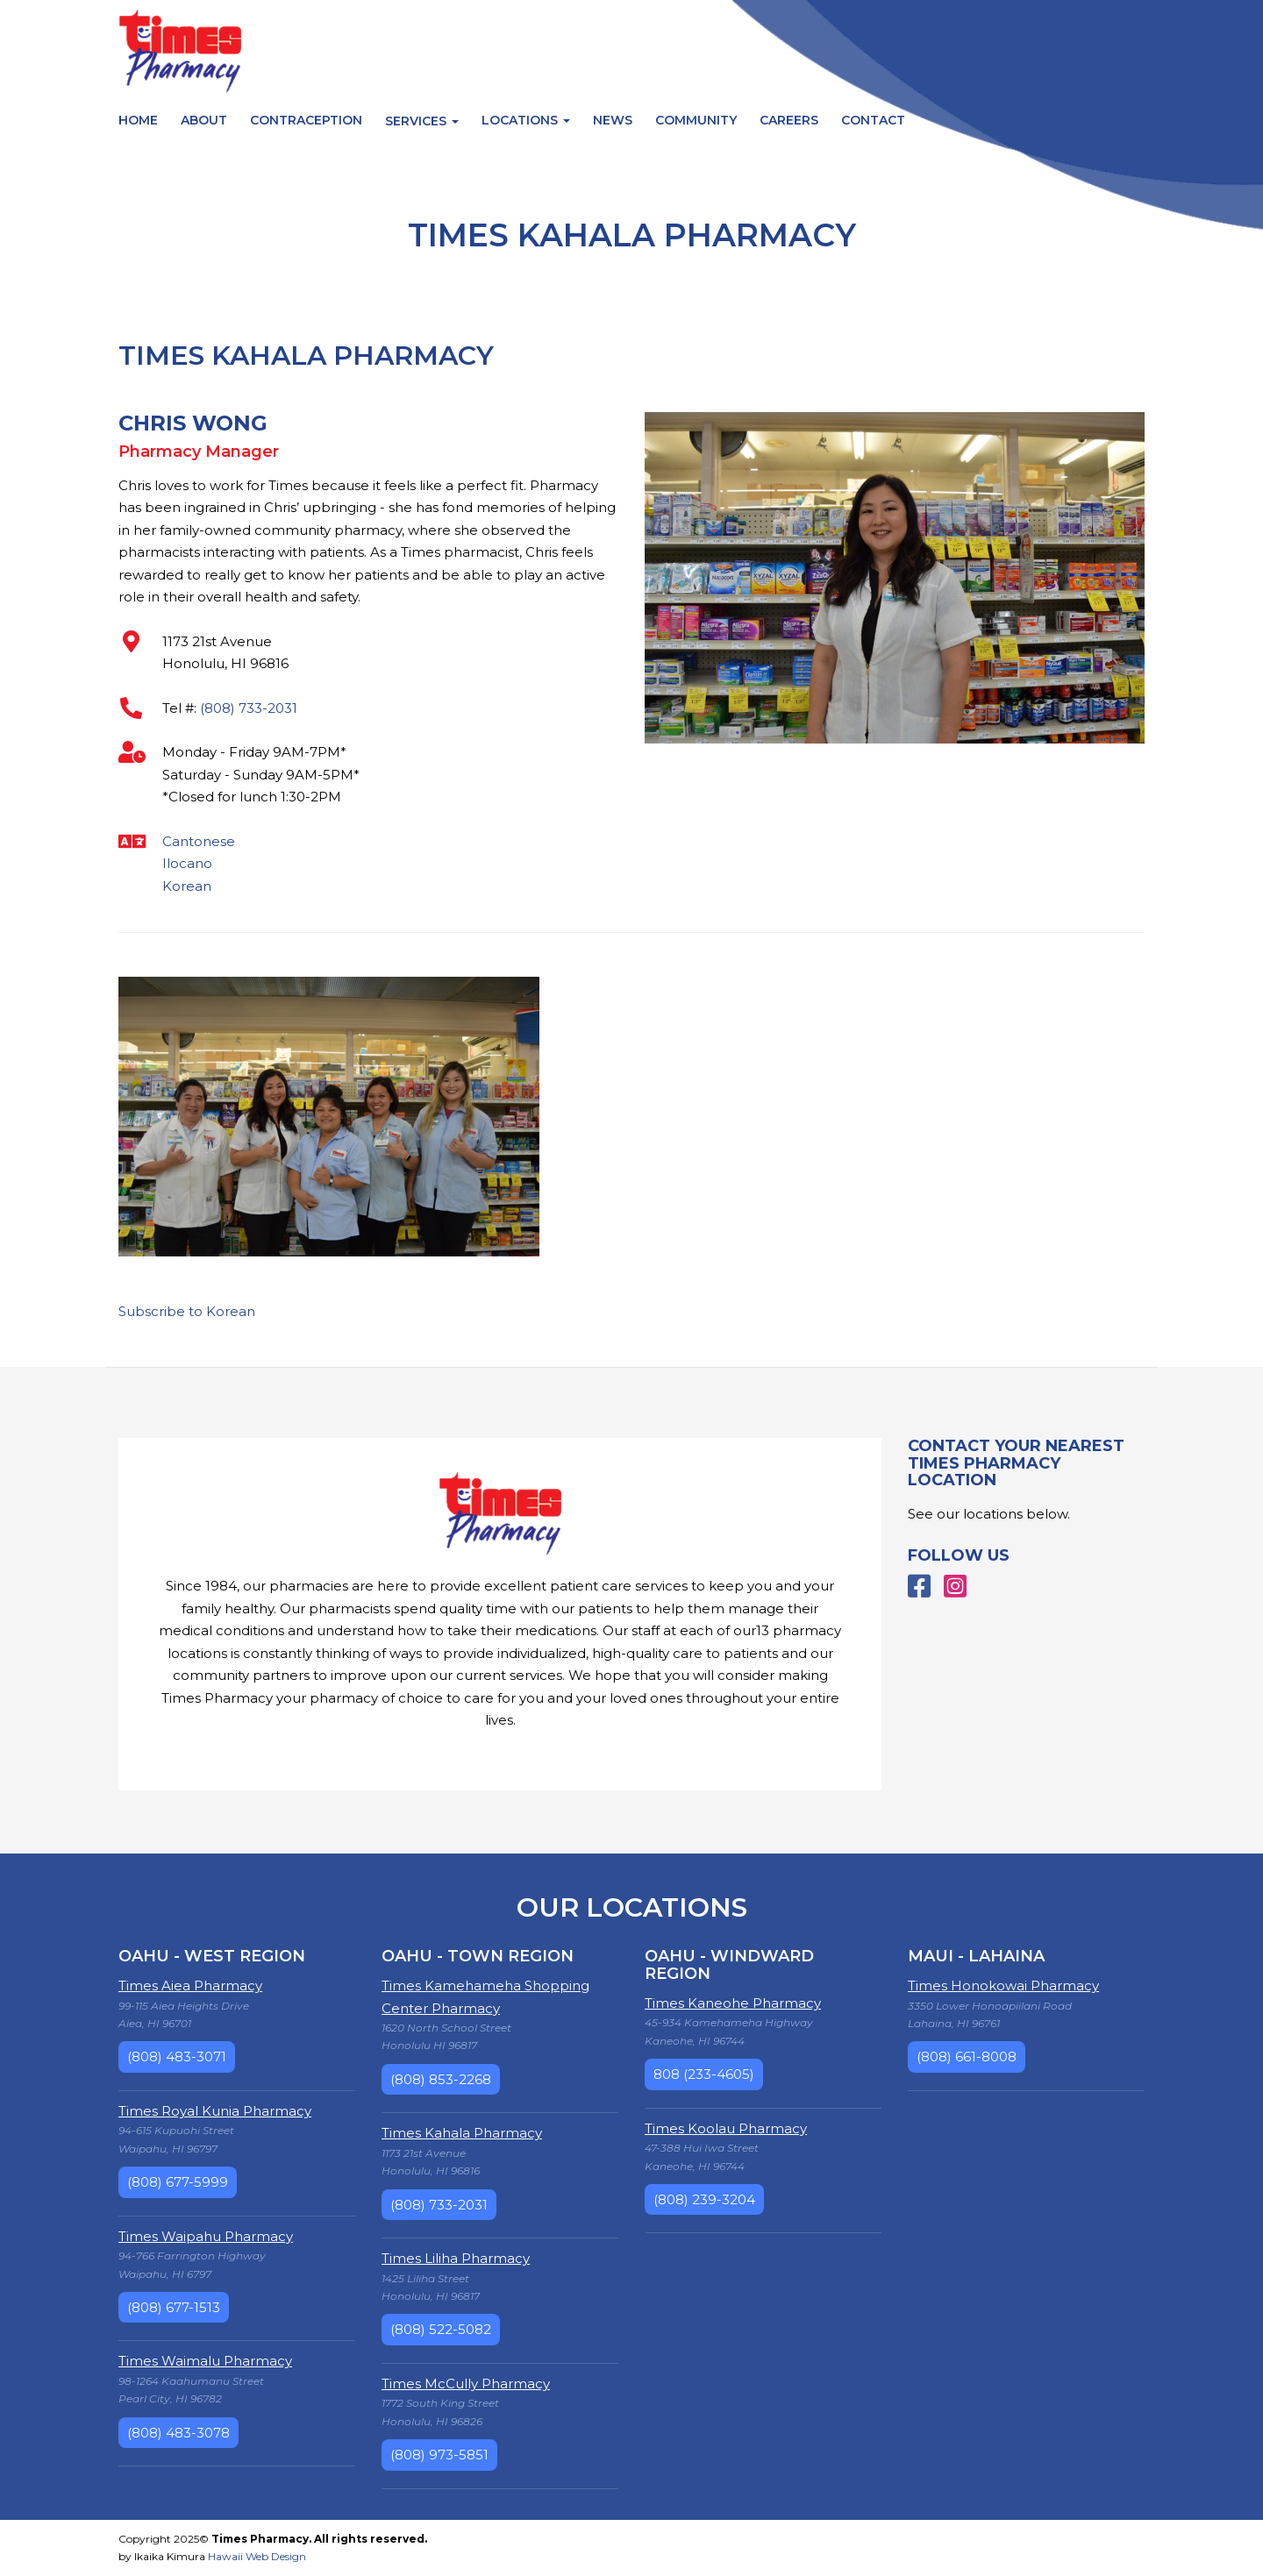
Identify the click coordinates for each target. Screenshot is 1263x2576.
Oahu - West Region (211, 1956)
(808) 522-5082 (440, 2329)
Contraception (306, 120)
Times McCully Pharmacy (466, 2383)
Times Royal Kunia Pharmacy (214, 2111)
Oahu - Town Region (478, 1956)
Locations (526, 120)
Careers (789, 120)
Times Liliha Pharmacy (456, 2258)
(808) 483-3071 (176, 2056)
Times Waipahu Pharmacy (205, 2236)
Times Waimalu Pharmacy (205, 2360)
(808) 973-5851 (439, 2454)
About (204, 120)
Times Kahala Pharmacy (462, 2132)
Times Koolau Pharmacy (726, 2128)
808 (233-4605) (703, 2074)
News (612, 120)
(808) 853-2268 (440, 2079)
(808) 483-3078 (178, 2432)
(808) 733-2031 (248, 708)
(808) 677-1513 (173, 2307)
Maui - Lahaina (976, 1956)
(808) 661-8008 (967, 2056)
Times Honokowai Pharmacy (1003, 1985)
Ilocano (187, 863)
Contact (873, 120)
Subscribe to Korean (186, 1311)
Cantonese (198, 841)
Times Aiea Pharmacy (190, 1985)
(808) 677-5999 (177, 2182)
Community (696, 120)
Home (138, 120)
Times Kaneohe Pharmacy (733, 2003)
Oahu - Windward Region (729, 1964)
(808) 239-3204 (704, 2199)
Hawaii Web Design (257, 2556)
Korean (186, 886)
